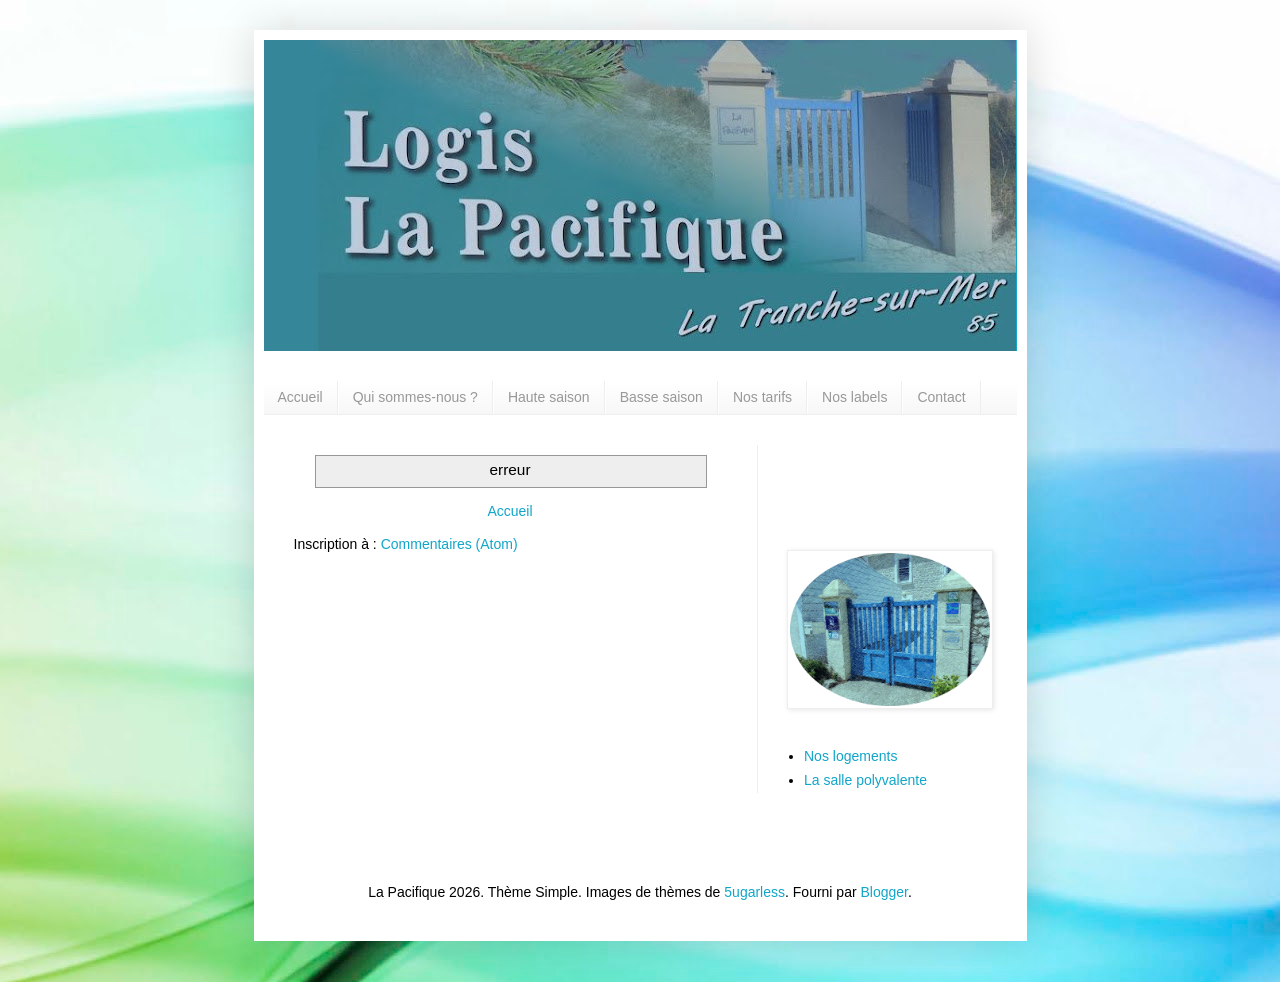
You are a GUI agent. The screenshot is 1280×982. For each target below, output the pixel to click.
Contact (941, 397)
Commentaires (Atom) (449, 544)
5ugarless (754, 892)
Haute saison (549, 397)
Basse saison (661, 397)
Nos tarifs (762, 397)
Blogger (884, 892)
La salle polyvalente (865, 780)
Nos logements (850, 756)
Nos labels (854, 397)
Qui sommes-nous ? (415, 397)
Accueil (300, 397)
